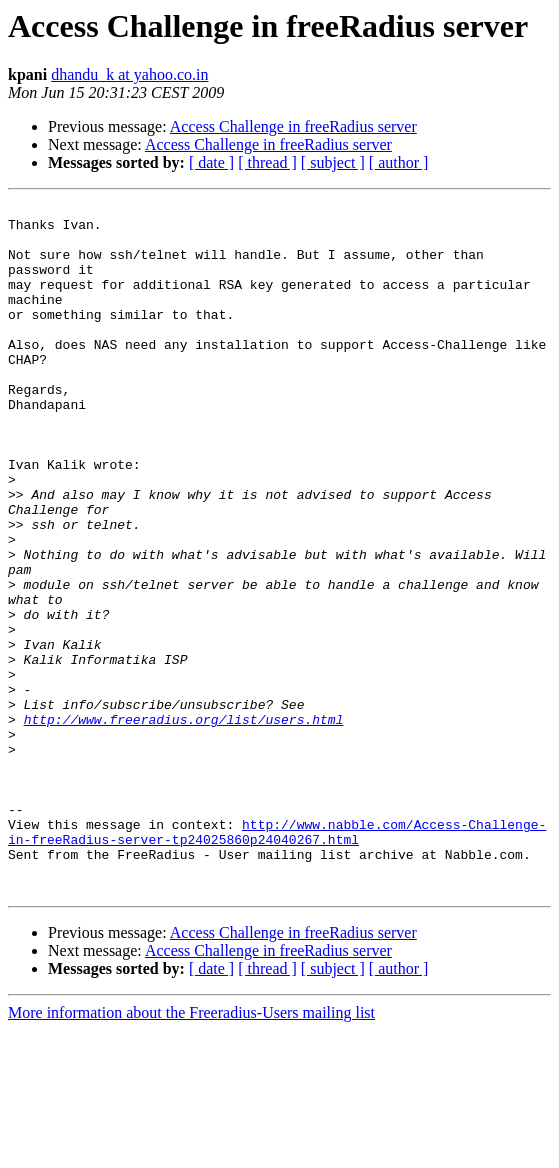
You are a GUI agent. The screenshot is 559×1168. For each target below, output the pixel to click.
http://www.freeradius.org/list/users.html (184, 824)
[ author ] (399, 162)
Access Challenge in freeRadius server (293, 126)
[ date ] (211, 162)
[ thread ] (267, 162)
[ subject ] (333, 162)
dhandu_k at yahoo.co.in (129, 74)
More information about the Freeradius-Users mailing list (191, 1150)
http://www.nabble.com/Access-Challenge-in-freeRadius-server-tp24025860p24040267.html (277, 959)
